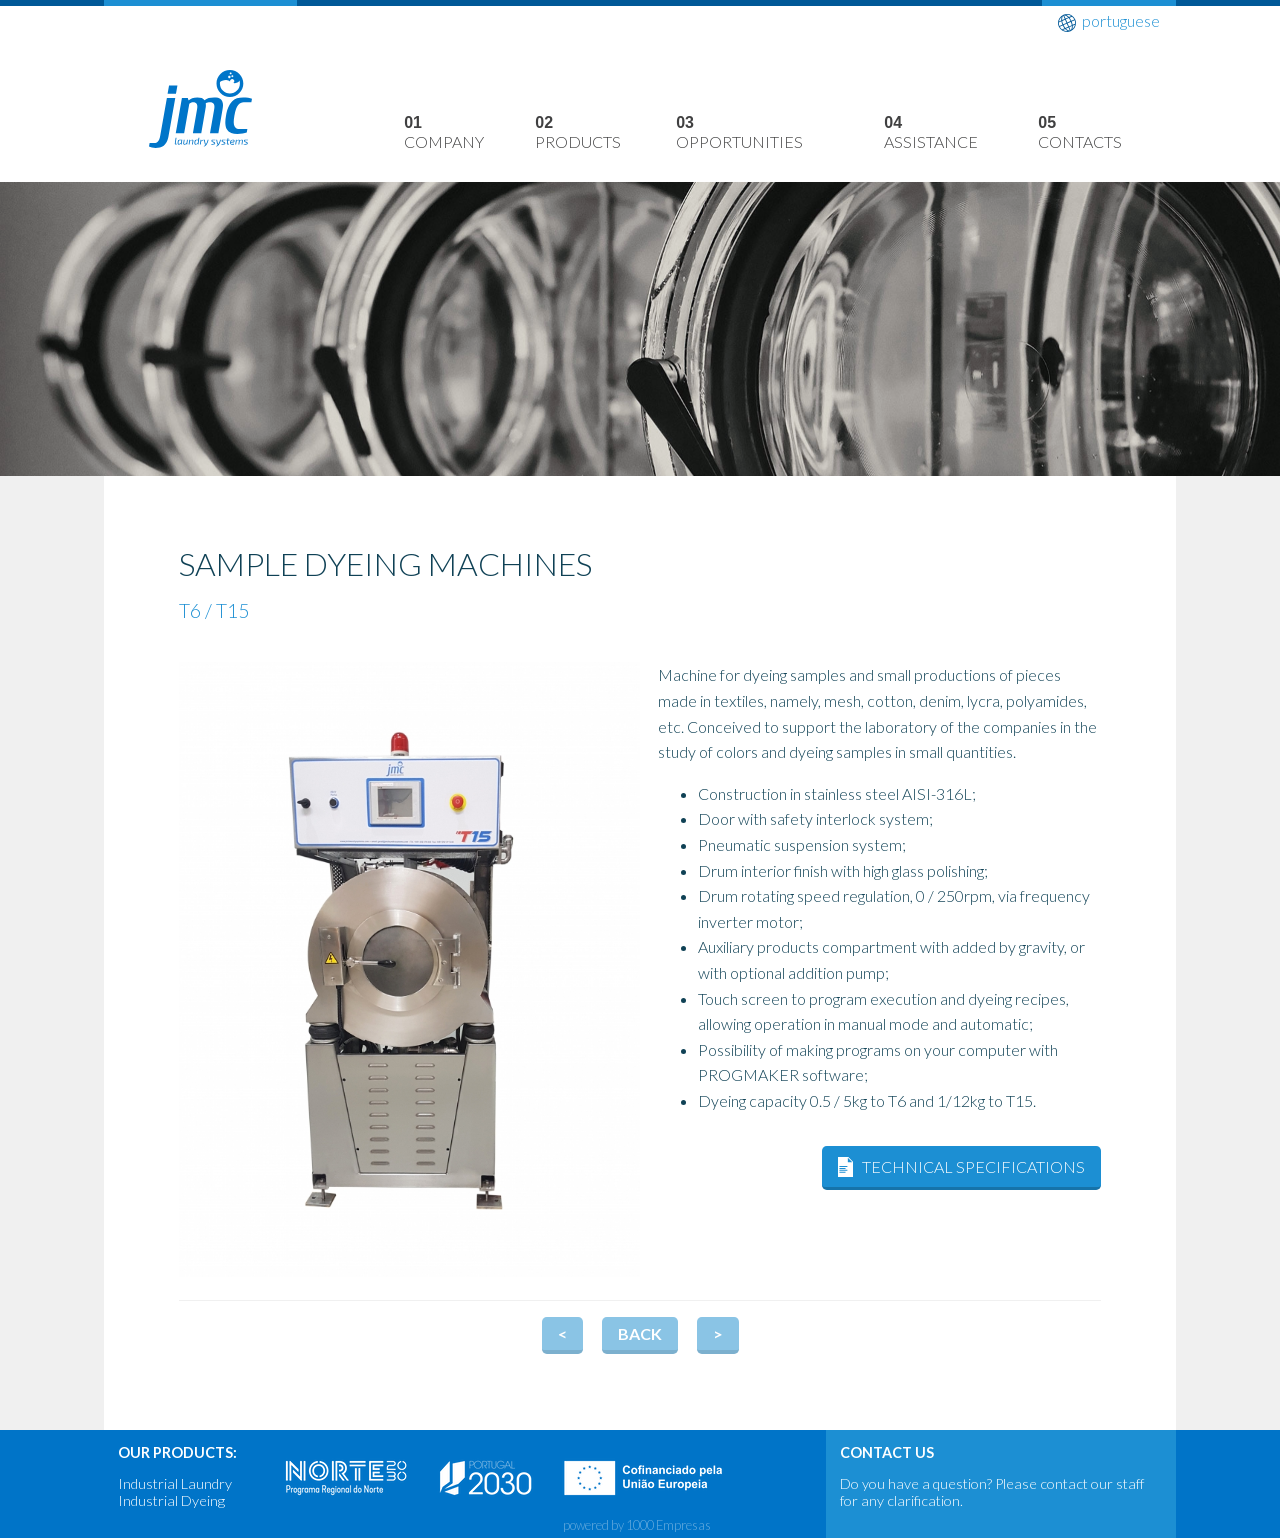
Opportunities (780, 133)
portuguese (1109, 21)
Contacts (1107, 133)
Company (469, 133)
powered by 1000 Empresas (637, 1525)
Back (640, 1333)
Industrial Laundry (175, 1483)
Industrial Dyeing (171, 1500)
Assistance (961, 133)
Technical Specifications (973, 1166)
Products (605, 133)
